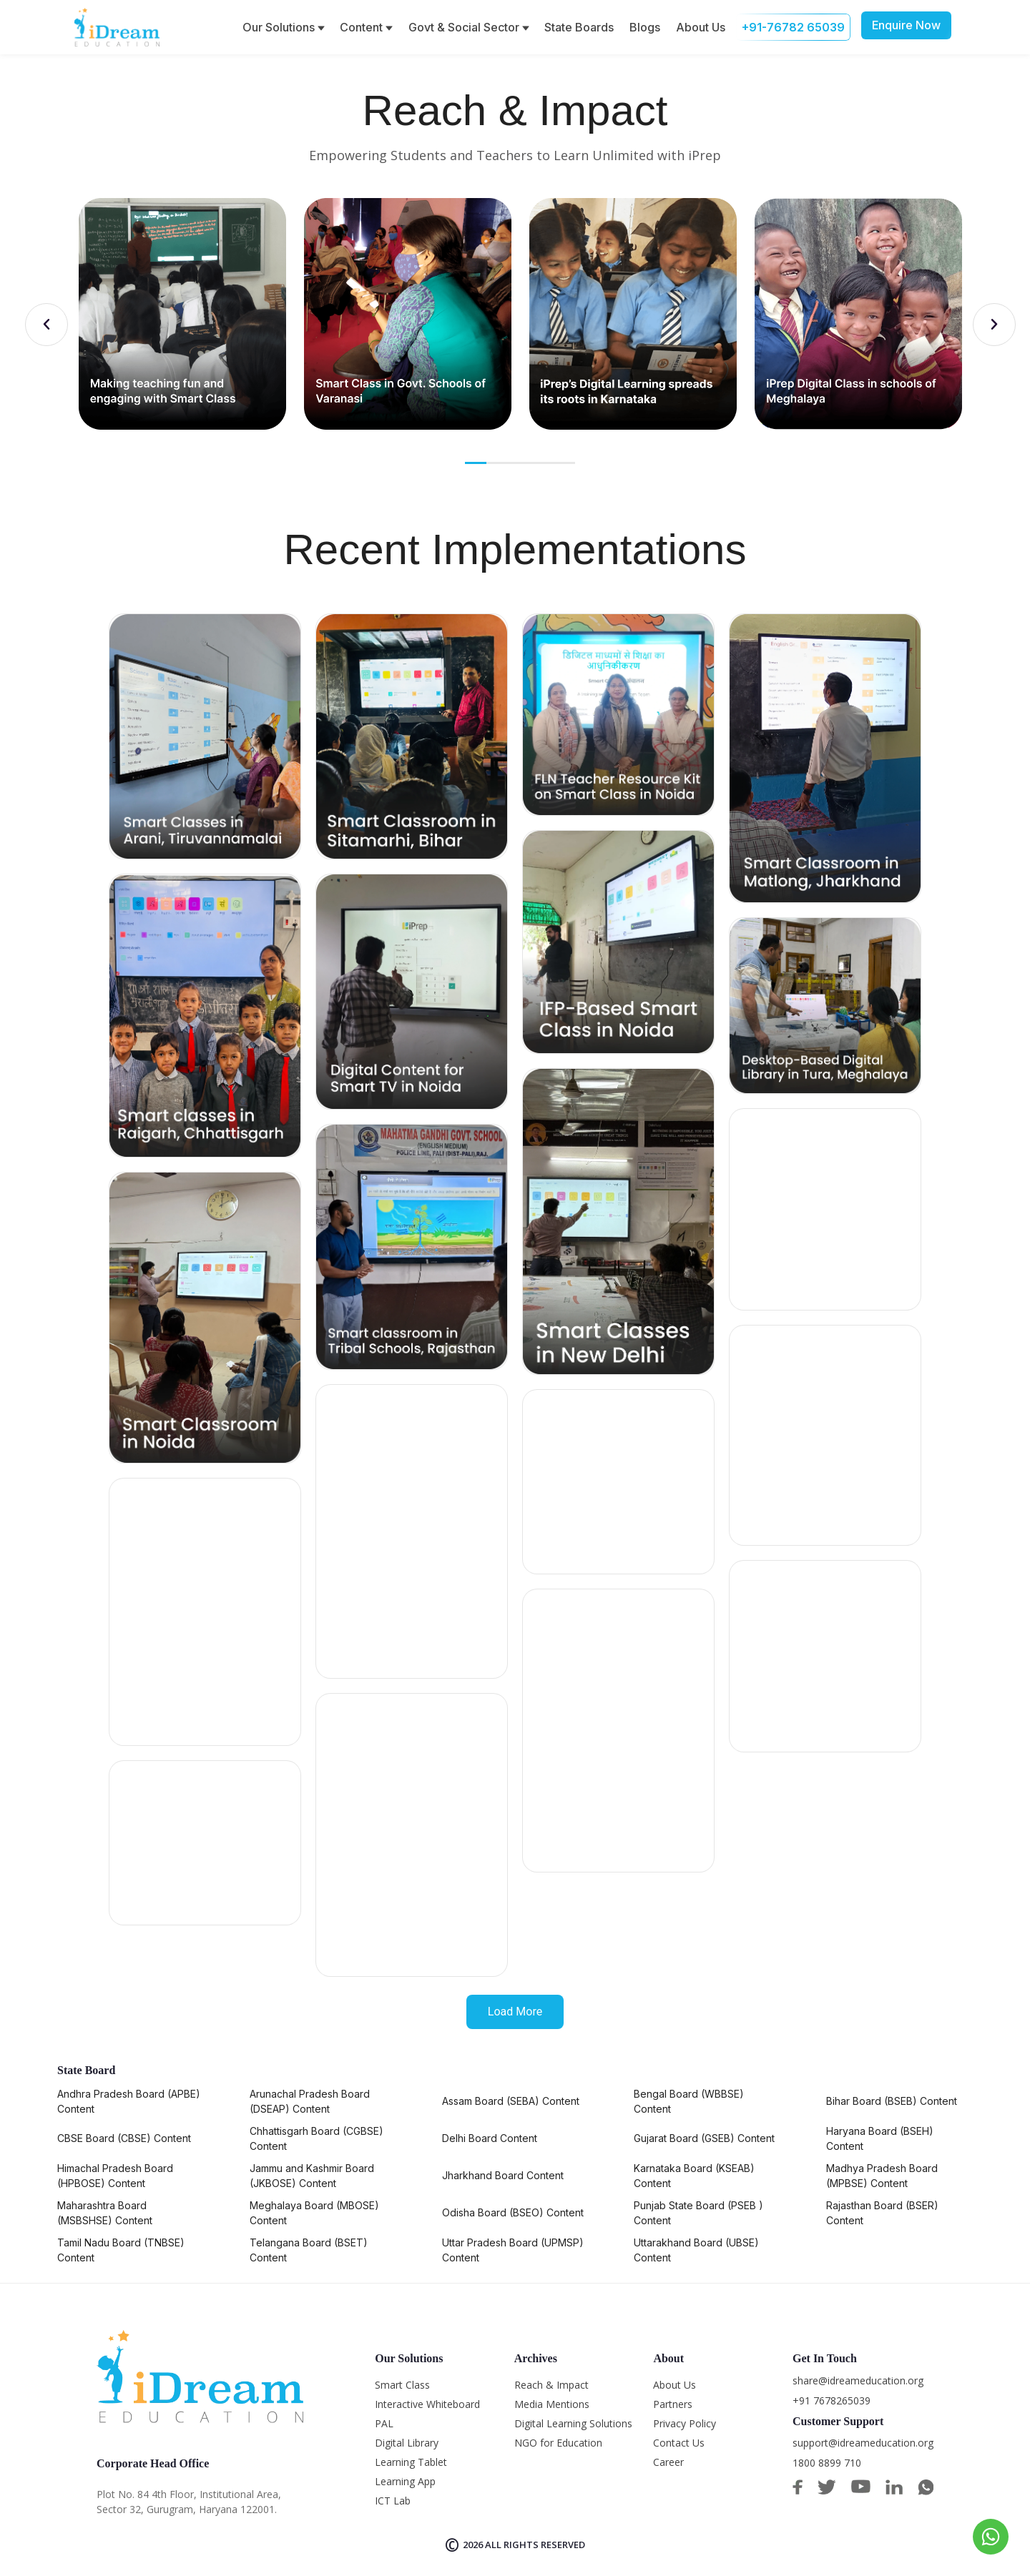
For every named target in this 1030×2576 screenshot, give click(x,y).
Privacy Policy (684, 2423)
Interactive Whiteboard (427, 2404)
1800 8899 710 (827, 2462)
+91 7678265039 (831, 2400)
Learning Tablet (411, 2462)
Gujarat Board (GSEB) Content (704, 2138)
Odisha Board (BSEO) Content (513, 2212)
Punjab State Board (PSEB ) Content (698, 2212)
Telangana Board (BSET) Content (309, 2250)
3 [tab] (520, 463)
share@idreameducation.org (858, 2380)
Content (366, 27)
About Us (700, 27)
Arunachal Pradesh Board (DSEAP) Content (310, 2101)
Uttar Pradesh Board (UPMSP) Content (513, 2250)
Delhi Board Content (489, 2138)
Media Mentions (551, 2404)
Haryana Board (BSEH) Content (879, 2138)
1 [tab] (477, 463)
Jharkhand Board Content (503, 2175)
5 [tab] (563, 463)
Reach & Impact (551, 2385)
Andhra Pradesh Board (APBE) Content (128, 2101)
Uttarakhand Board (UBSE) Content (696, 2250)
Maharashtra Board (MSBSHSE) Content (104, 2212)
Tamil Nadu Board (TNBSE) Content (121, 2250)
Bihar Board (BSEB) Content (891, 2101)
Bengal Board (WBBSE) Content (689, 2101)
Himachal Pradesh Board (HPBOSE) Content (115, 2175)
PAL (384, 2423)
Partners (672, 2404)
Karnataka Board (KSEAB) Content (694, 2175)
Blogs (644, 27)
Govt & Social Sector (468, 27)
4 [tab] (541, 463)
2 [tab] (498, 463)
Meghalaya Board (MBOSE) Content (314, 2212)
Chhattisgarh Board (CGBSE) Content (316, 2138)
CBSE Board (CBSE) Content (124, 2138)
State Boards (579, 27)
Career (668, 2462)
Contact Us (679, 2442)
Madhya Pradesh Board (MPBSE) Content (882, 2175)
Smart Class (402, 2385)
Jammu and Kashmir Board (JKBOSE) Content (312, 2175)
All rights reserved (535, 2544)
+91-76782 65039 (793, 27)
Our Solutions (283, 27)
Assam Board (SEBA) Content (510, 2101)
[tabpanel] (182, 314)
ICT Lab (393, 2500)
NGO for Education (558, 2442)
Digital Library (406, 2442)
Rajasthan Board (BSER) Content (882, 2212)
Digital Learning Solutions (573, 2423)
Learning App (405, 2481)
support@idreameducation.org (863, 2442)
